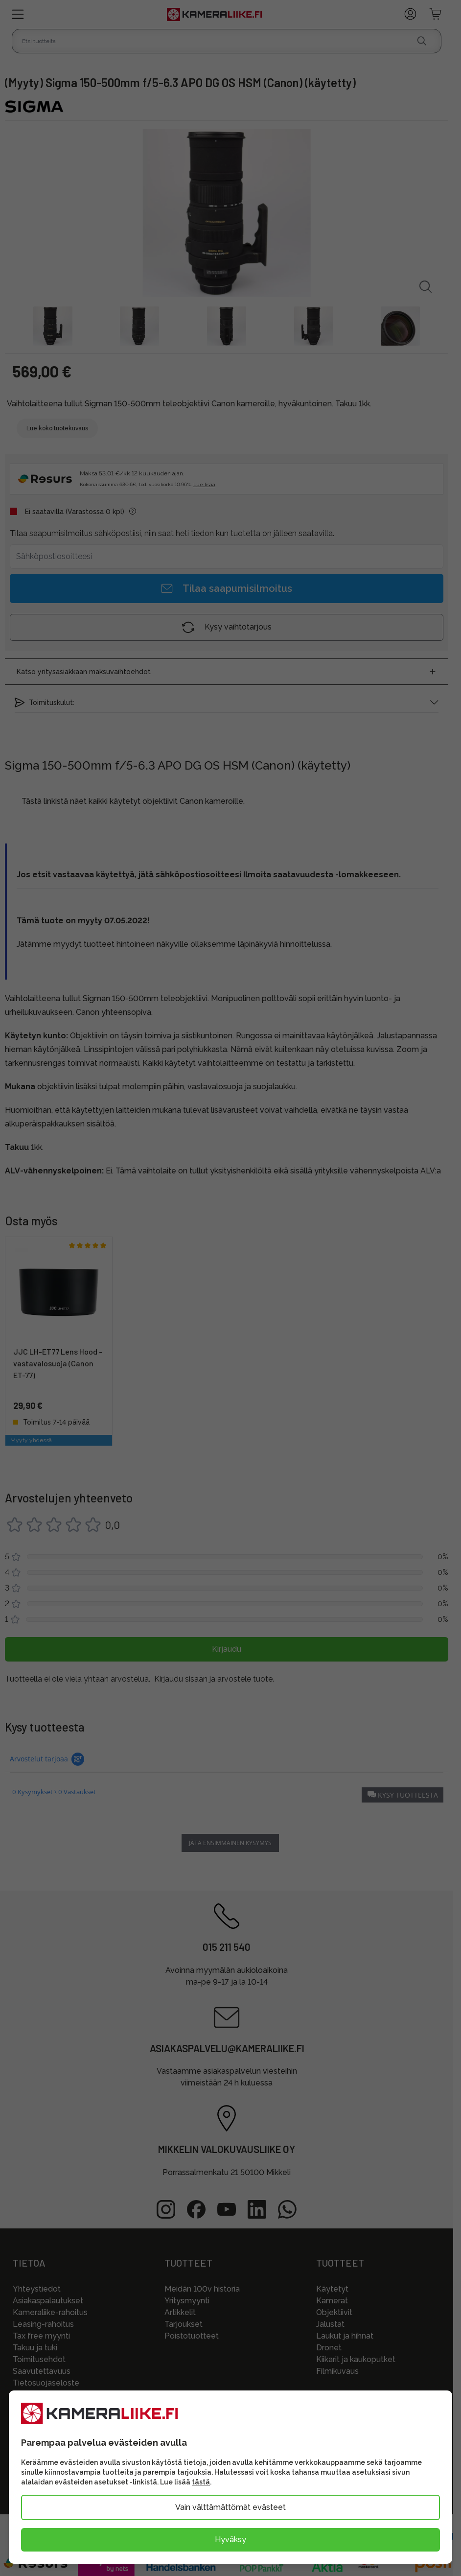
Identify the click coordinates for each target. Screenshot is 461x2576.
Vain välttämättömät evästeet (230, 2507)
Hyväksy (230, 2539)
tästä (201, 2482)
